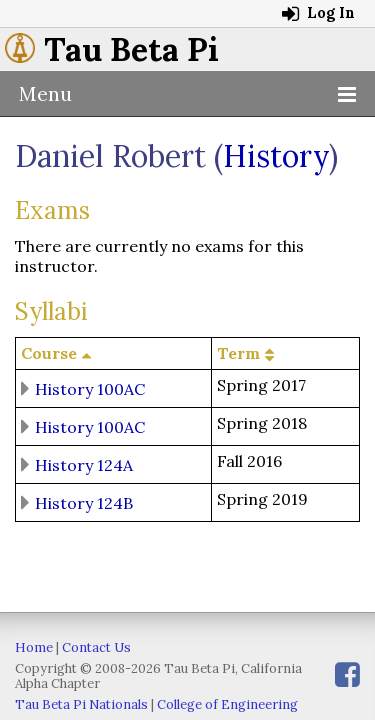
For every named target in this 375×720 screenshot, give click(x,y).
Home (34, 647)
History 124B (84, 502)
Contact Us (96, 647)
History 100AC (90, 388)
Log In (318, 13)
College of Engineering (227, 704)
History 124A (84, 464)
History (276, 156)
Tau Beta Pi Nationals (81, 704)
